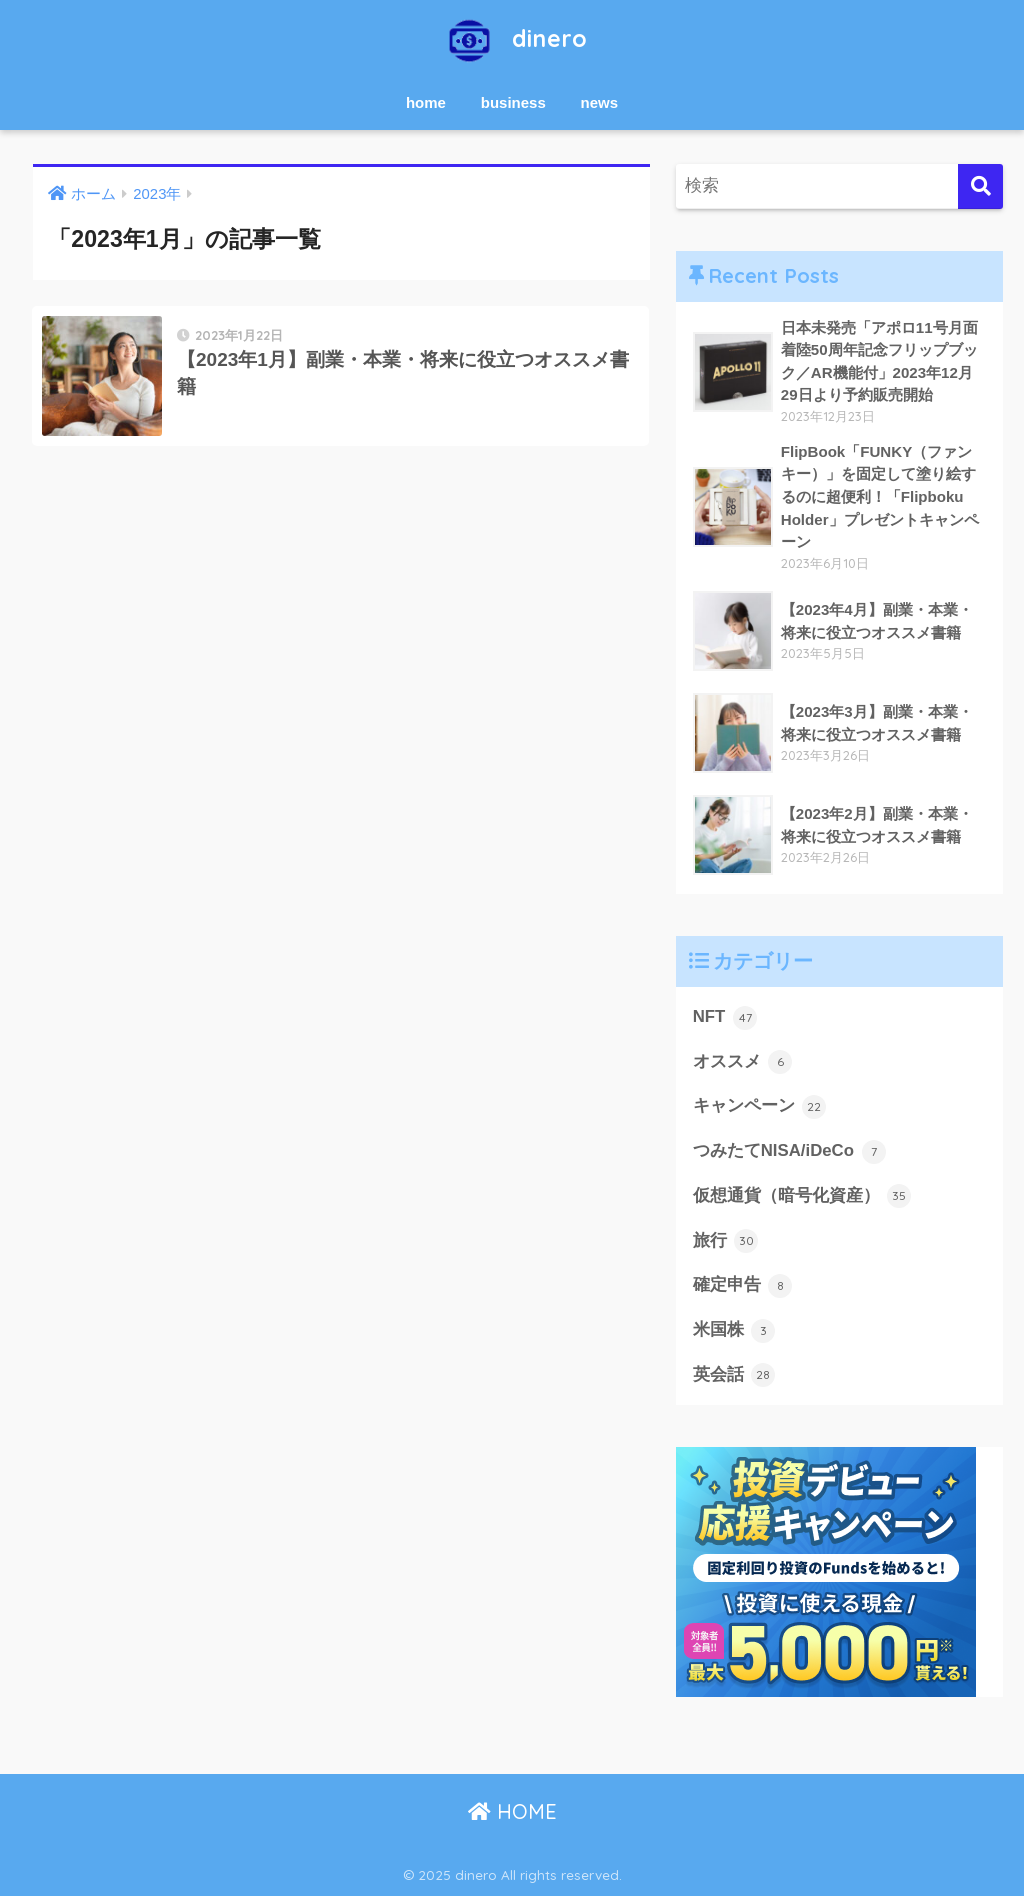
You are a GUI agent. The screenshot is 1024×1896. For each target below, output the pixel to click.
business (513, 102)
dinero (512, 38)
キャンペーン (760, 1107)
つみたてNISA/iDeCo (789, 1152)
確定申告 (743, 1286)
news (600, 102)
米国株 (734, 1331)
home (426, 102)
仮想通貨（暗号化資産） (802, 1196)
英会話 (734, 1375)
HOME (512, 1811)
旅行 (726, 1241)
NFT (725, 1018)
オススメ (743, 1062)
